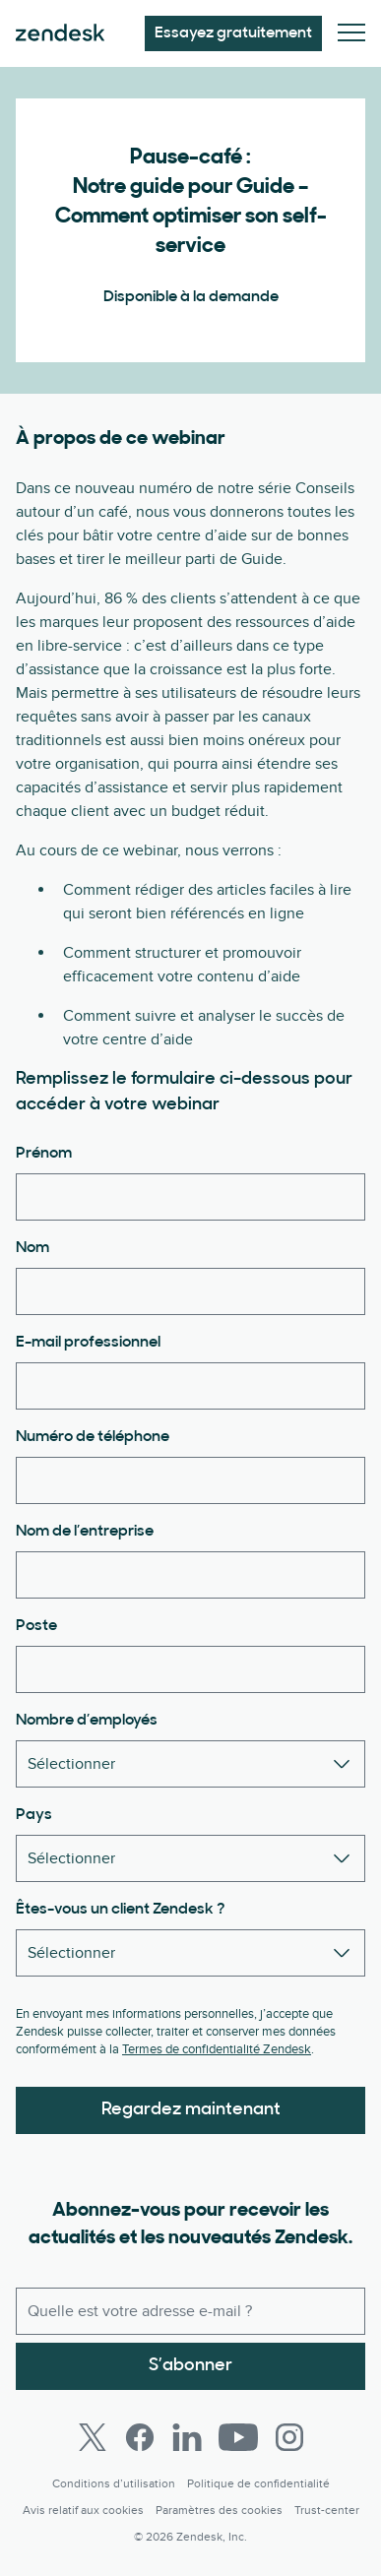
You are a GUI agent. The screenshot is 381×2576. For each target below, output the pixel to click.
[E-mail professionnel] (190, 1386)
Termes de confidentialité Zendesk (216, 2049)
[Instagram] (289, 2437)
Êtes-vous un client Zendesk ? (120, 1909)
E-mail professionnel (88, 1343)
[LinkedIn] (187, 2437)
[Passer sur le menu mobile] (351, 34)
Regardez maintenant (191, 2110)
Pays (34, 1815)
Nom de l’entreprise (85, 1531)
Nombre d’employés (87, 1720)
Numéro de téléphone (92, 1437)
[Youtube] (238, 2437)
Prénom (44, 1154)
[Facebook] (140, 2437)
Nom (32, 1248)
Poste (36, 1626)
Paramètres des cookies (219, 2510)
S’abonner (190, 2365)
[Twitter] (92, 2437)
